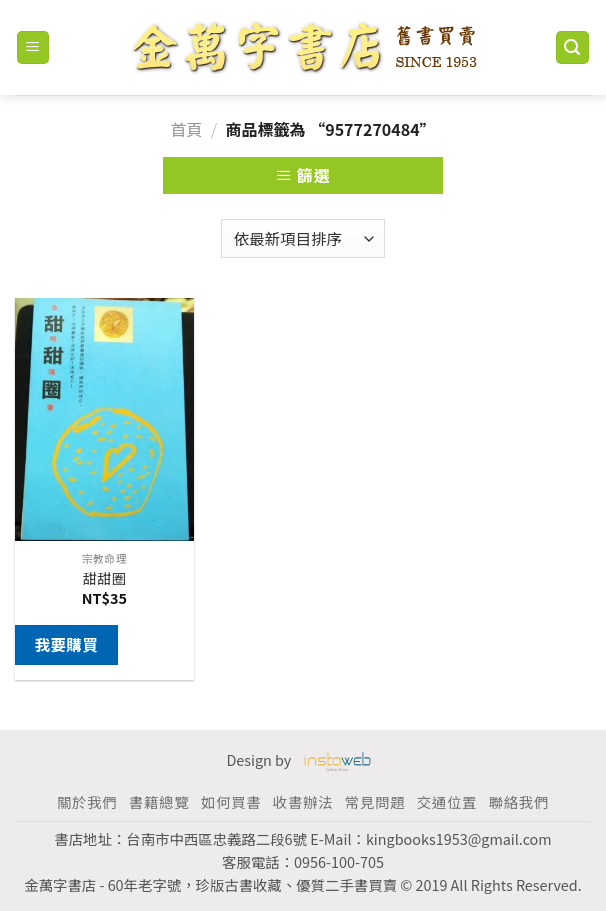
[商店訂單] (303, 238)
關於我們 (87, 801)
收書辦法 (303, 801)
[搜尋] (573, 47)
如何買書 (231, 801)
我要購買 (66, 644)
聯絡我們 (519, 801)
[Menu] (33, 47)
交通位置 (447, 801)
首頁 (186, 129)
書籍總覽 (159, 801)
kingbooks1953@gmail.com (459, 838)
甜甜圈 (104, 578)
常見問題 (375, 801)
